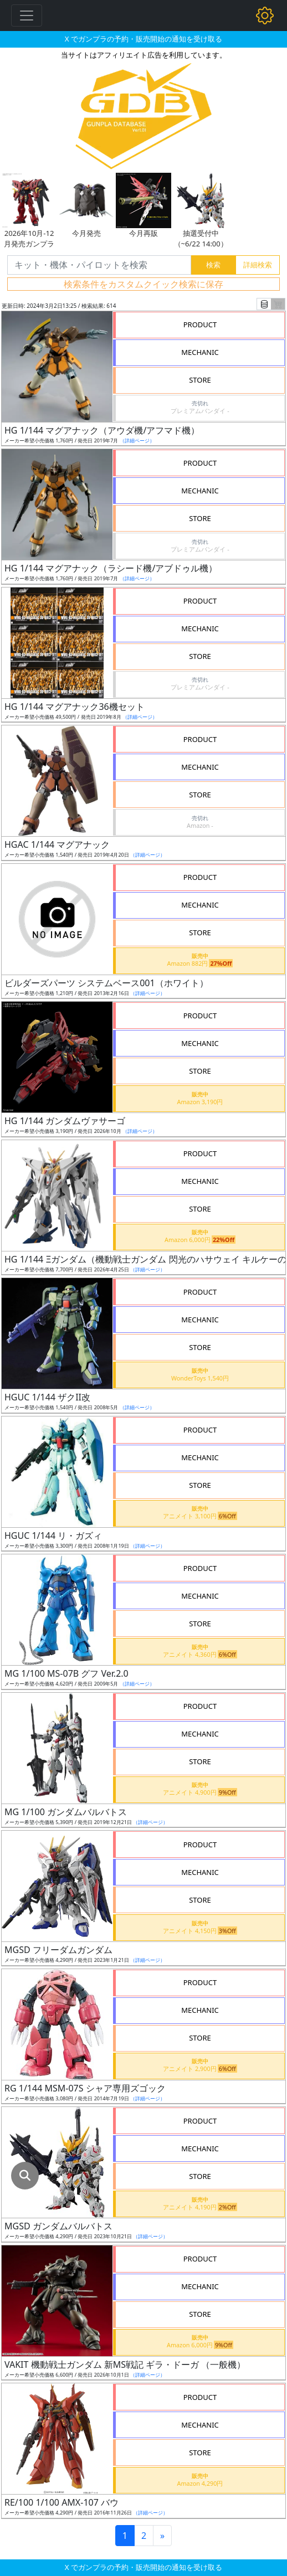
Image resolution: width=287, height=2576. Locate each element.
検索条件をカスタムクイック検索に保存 (143, 284)
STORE (200, 380)
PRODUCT (200, 324)
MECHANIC (200, 352)
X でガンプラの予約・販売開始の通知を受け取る (143, 39)
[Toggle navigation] (26, 15)
